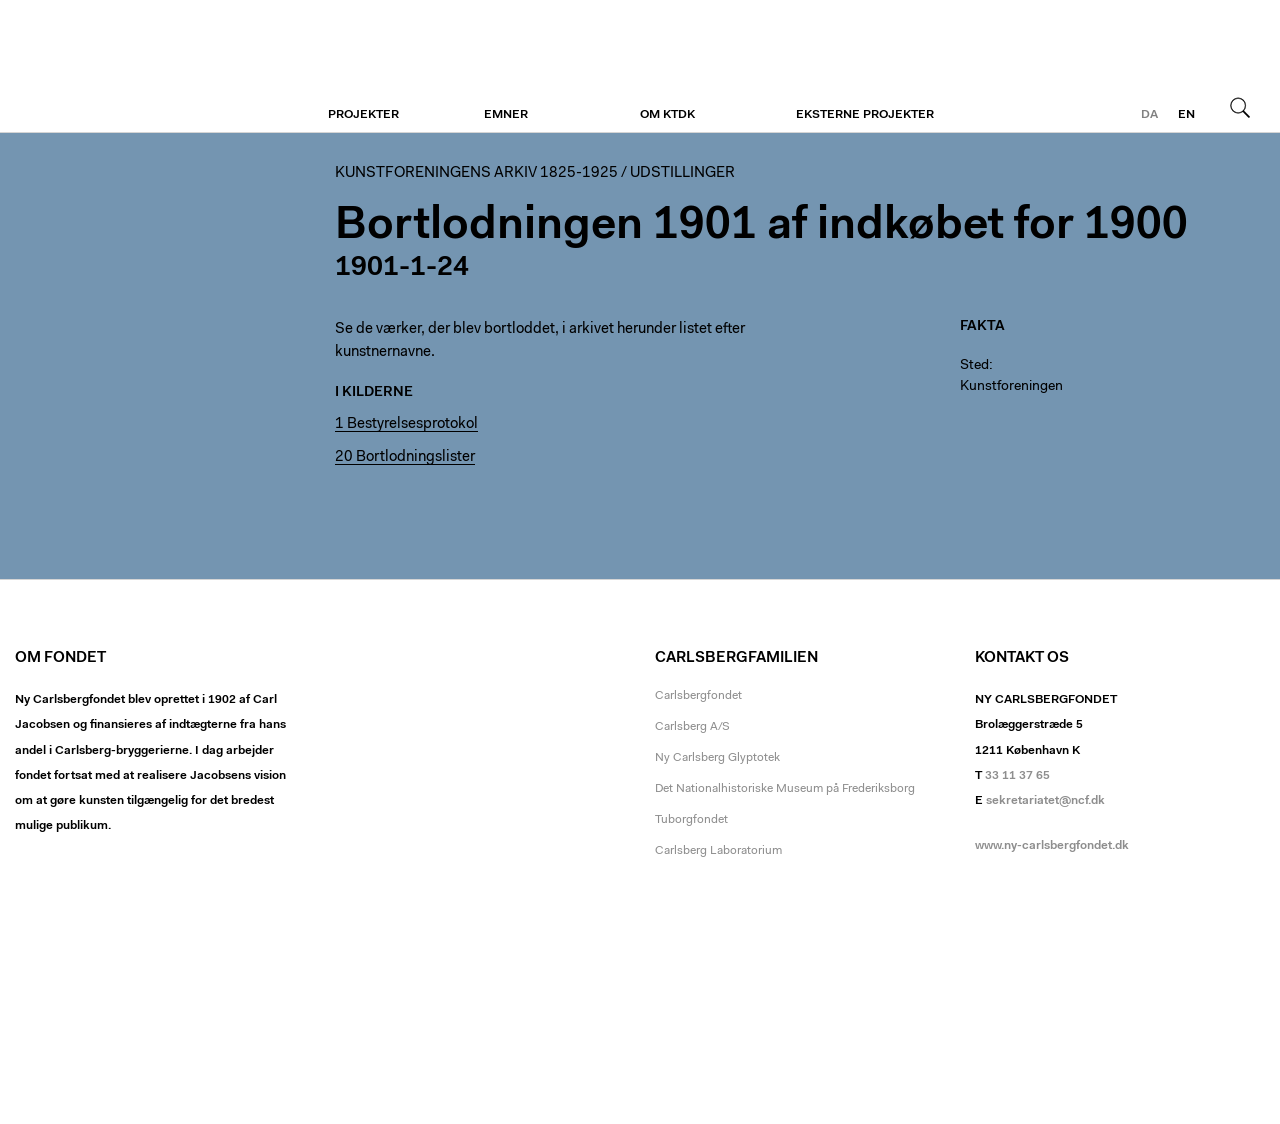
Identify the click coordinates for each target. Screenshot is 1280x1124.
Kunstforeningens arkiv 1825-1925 (476, 173)
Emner (506, 115)
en (1186, 115)
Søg (1240, 107)
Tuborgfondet (691, 820)
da (1149, 115)
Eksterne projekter (865, 115)
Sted (974, 366)
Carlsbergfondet (698, 696)
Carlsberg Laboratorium (718, 851)
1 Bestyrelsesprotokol (406, 424)
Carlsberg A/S (692, 727)
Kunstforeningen (137, 67)
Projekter (363, 115)
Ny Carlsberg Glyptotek (717, 758)
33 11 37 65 (1017, 776)
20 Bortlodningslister (405, 457)
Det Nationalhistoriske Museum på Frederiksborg (785, 789)
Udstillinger (682, 173)
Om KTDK (667, 115)
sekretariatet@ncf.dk (1045, 801)
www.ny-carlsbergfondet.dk (1052, 846)
